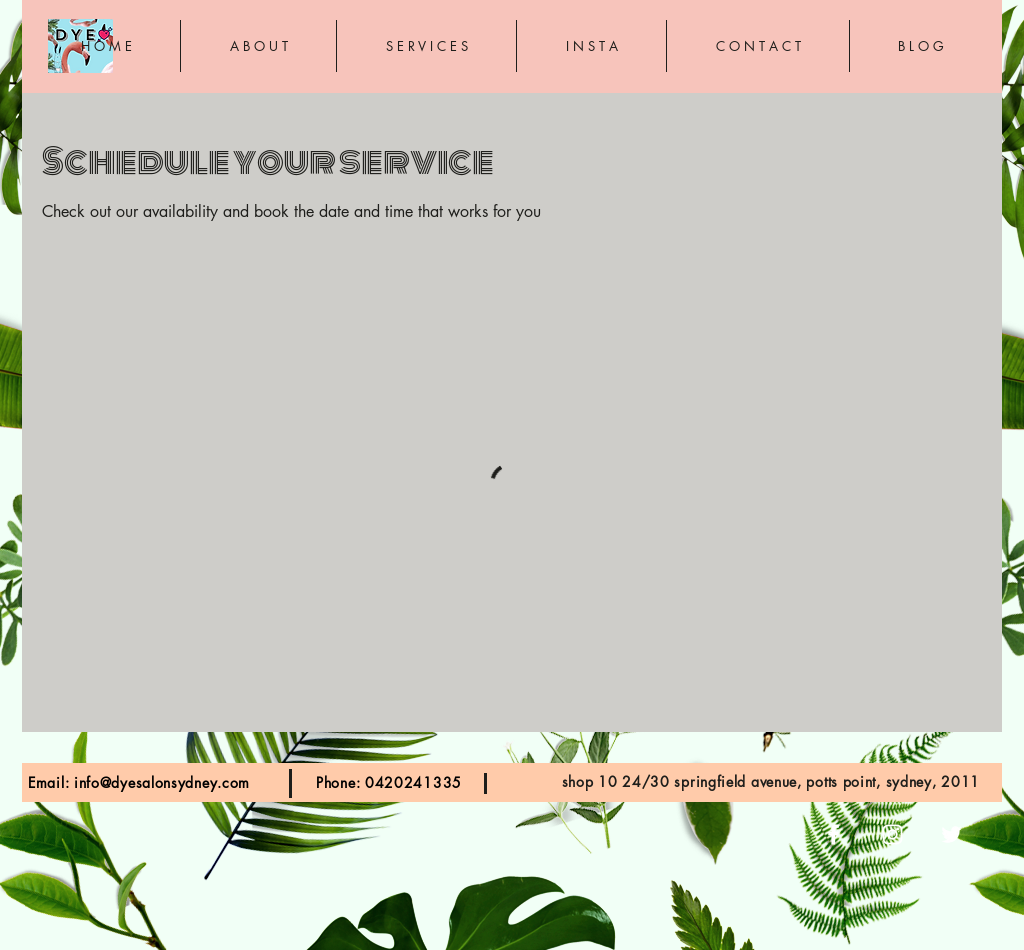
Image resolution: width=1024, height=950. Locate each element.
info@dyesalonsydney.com (162, 782)
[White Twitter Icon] (951, 834)
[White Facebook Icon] (833, 834)
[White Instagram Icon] (892, 834)
